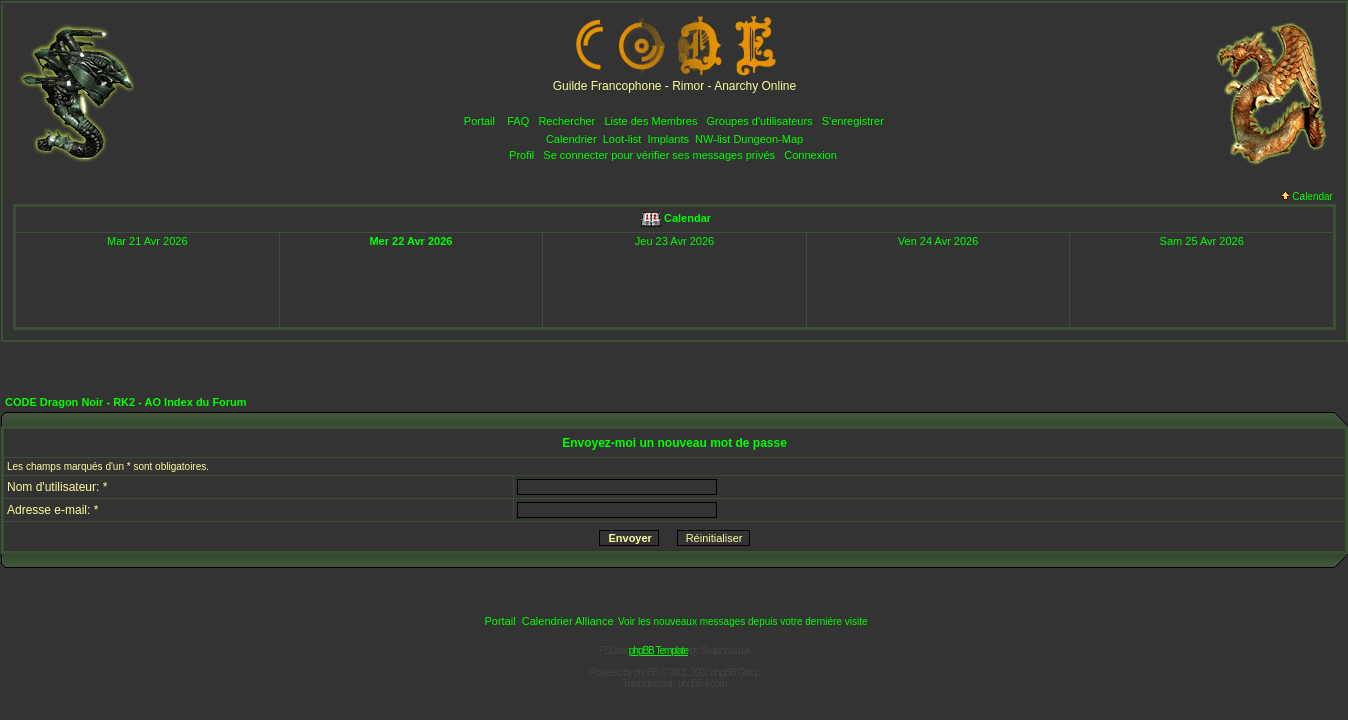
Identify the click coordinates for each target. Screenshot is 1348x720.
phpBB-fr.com (702, 683)
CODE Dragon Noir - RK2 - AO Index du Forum (126, 402)
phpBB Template (658, 650)
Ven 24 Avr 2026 (938, 241)
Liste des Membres (650, 121)
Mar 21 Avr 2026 (147, 241)
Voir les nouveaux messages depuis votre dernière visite (743, 621)
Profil (521, 155)
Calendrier (571, 139)
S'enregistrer (853, 121)
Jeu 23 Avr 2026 (674, 241)
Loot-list (622, 139)
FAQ (518, 121)
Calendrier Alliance (568, 621)
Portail (479, 121)
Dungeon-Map (768, 139)
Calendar (1307, 196)
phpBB (646, 672)
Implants (668, 139)
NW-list (712, 139)
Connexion (810, 155)
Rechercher (566, 121)
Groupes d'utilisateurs (760, 121)
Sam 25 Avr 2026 (1202, 241)
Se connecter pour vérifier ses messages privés (659, 155)
